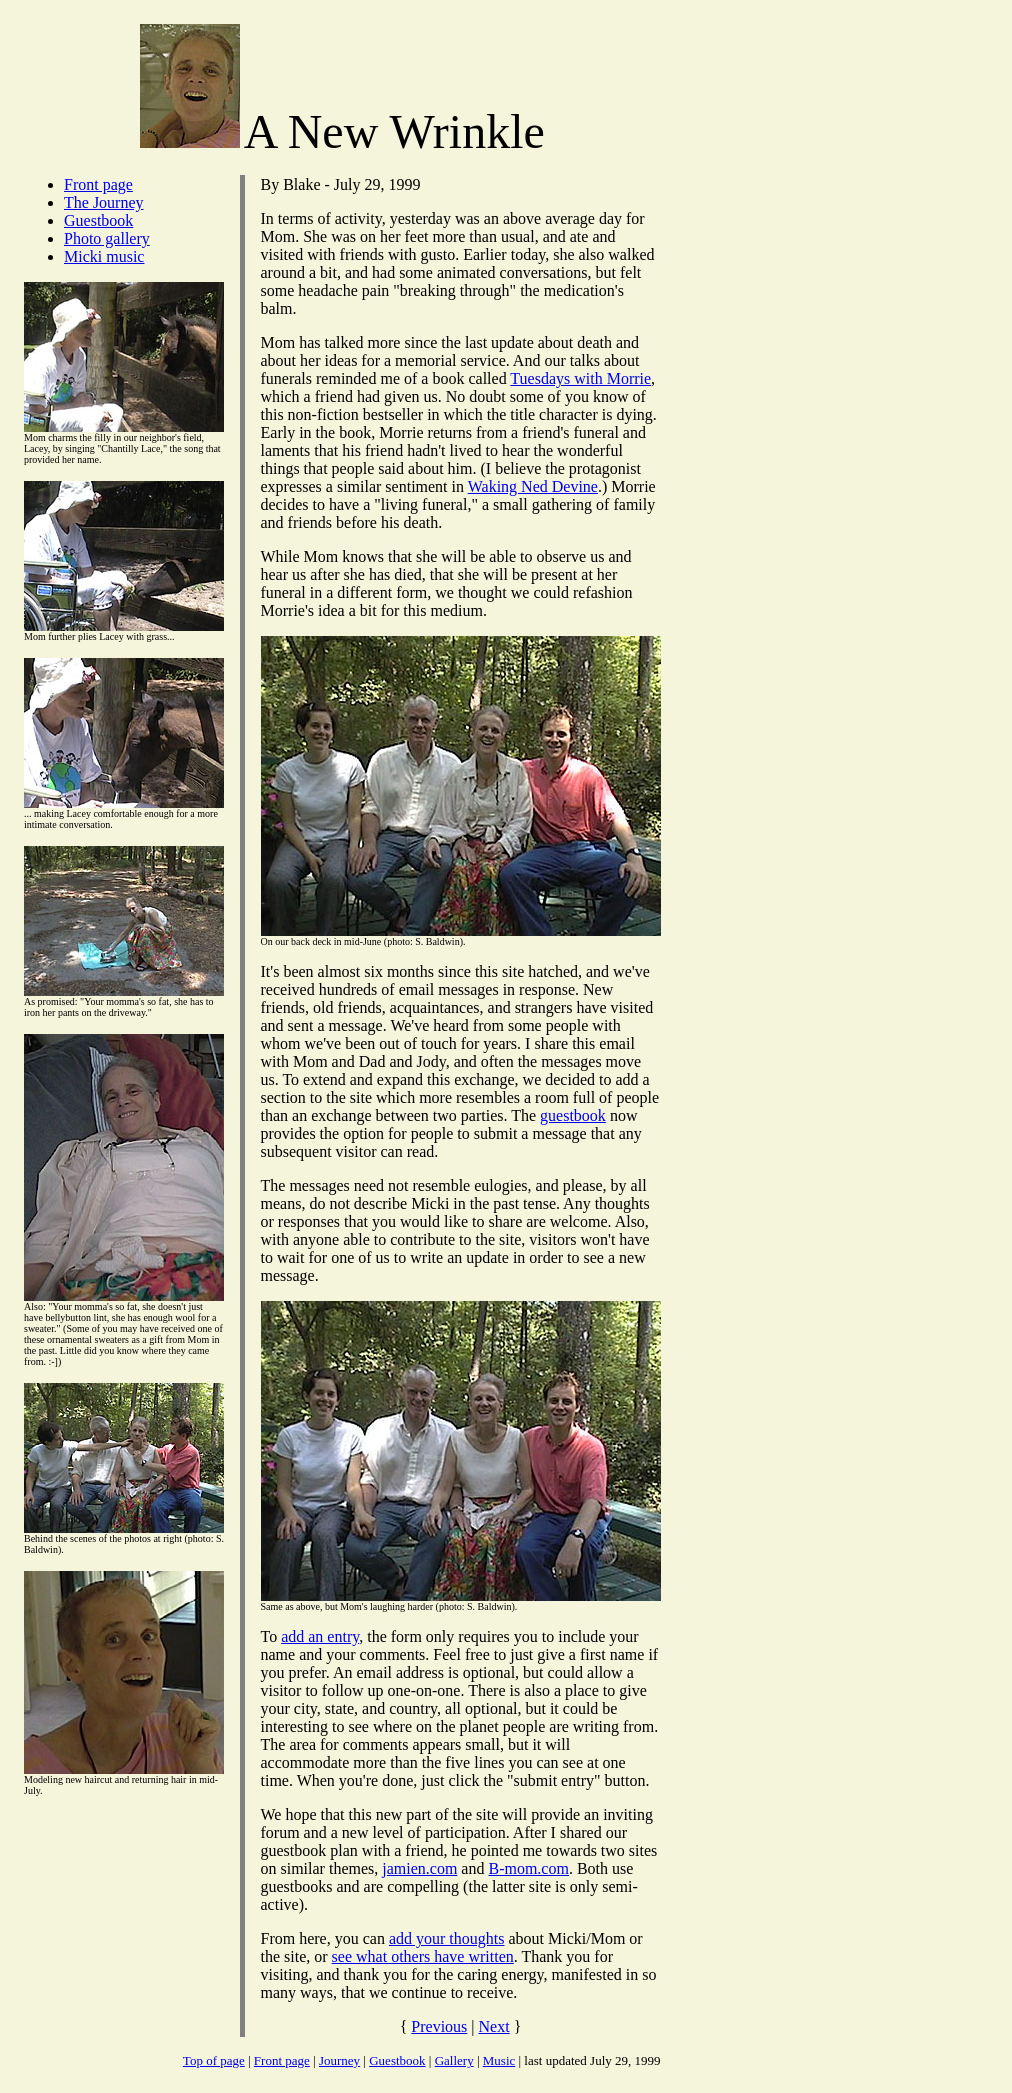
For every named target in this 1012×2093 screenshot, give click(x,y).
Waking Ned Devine (533, 486)
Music (499, 2060)
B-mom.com (528, 1868)
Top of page (214, 2060)
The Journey (104, 202)
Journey (339, 2060)
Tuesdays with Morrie (580, 378)
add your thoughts (447, 1938)
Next (494, 2026)
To (271, 1636)
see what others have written (423, 1956)
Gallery (454, 2060)
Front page (98, 184)
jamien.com (419, 1868)
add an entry (320, 1636)
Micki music (104, 256)
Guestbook (98, 220)
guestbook (573, 1115)
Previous (439, 2026)
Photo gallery (107, 238)
